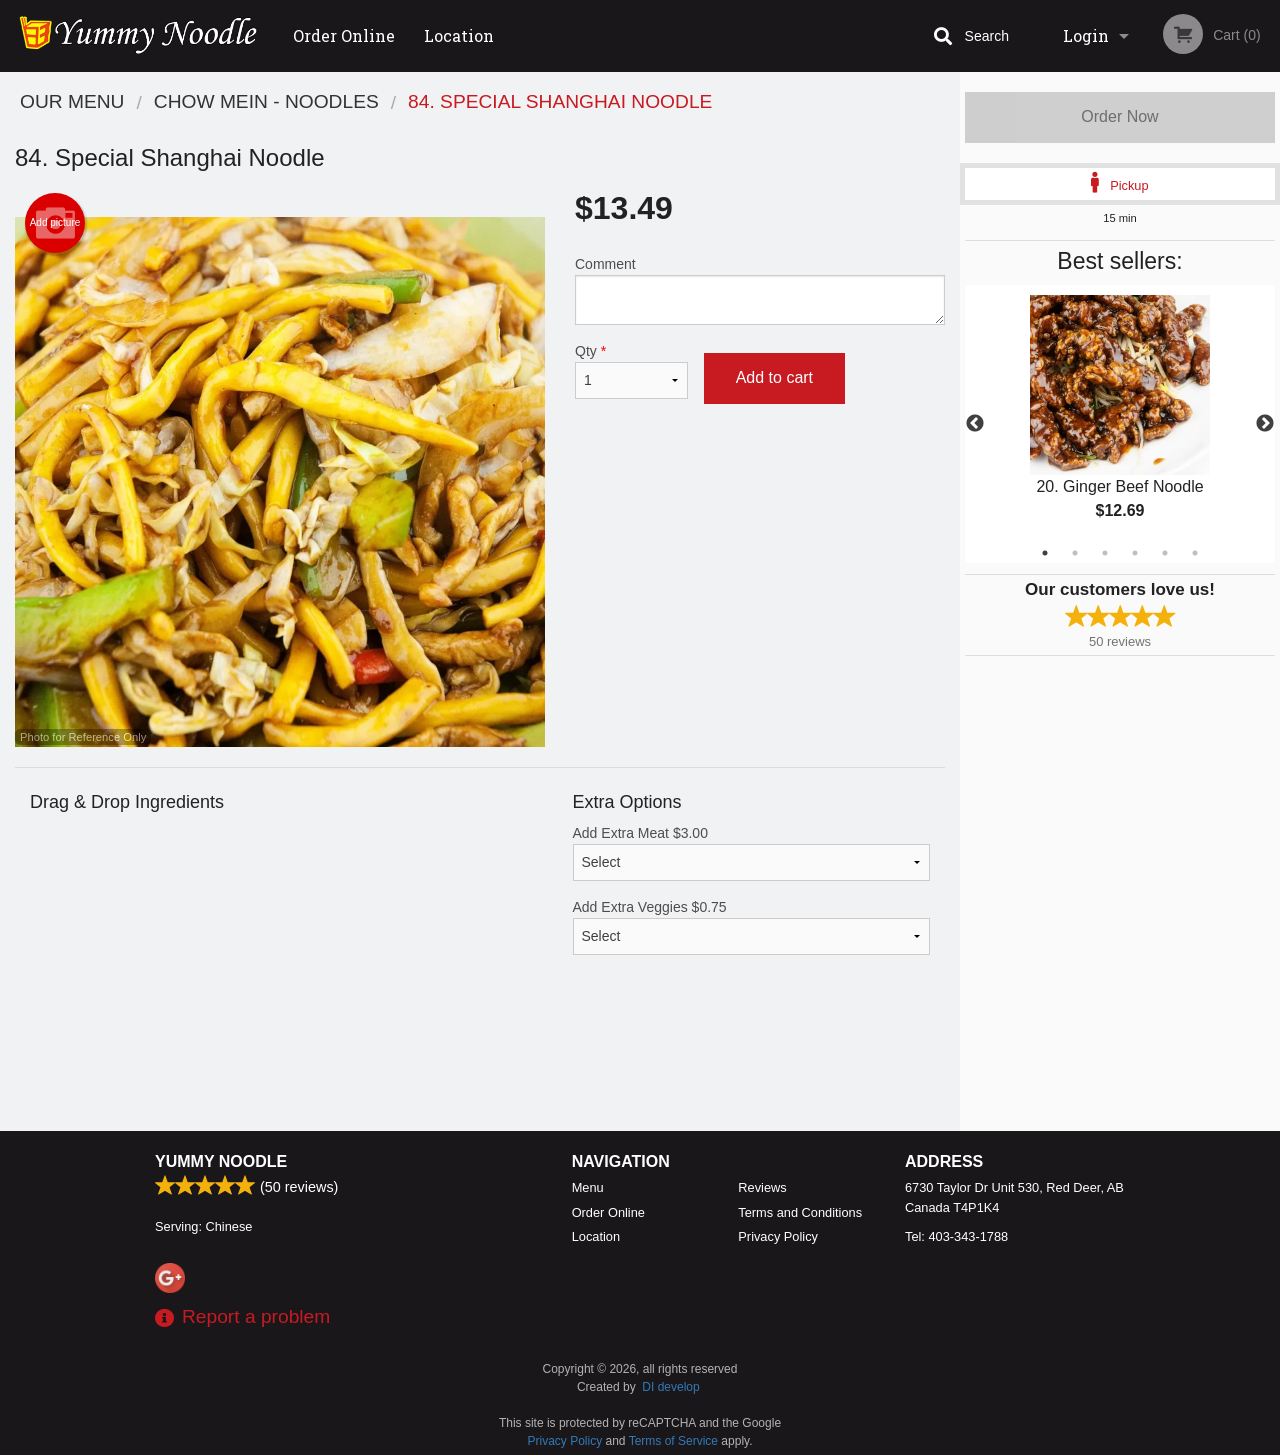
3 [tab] (1105, 553)
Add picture (55, 223)
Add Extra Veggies (752, 927)
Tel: (956, 1236)
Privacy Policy (778, 1236)
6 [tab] (1195, 553)
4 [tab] (1135, 553)
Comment (760, 290)
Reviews (762, 1187)
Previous (975, 424)
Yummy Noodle (221, 1161)
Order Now (1119, 116)
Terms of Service (673, 1441)
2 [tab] (1075, 553)
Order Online (344, 35)
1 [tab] (1045, 553)
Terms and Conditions (800, 1212)
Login (1086, 35)
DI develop (670, 1387)
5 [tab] (1165, 553)
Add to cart (774, 377)
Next (1265, 424)
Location (459, 35)
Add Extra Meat (752, 853)
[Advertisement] (480, 1066)
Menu (588, 1187)
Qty (631, 371)
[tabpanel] (1120, 424)
